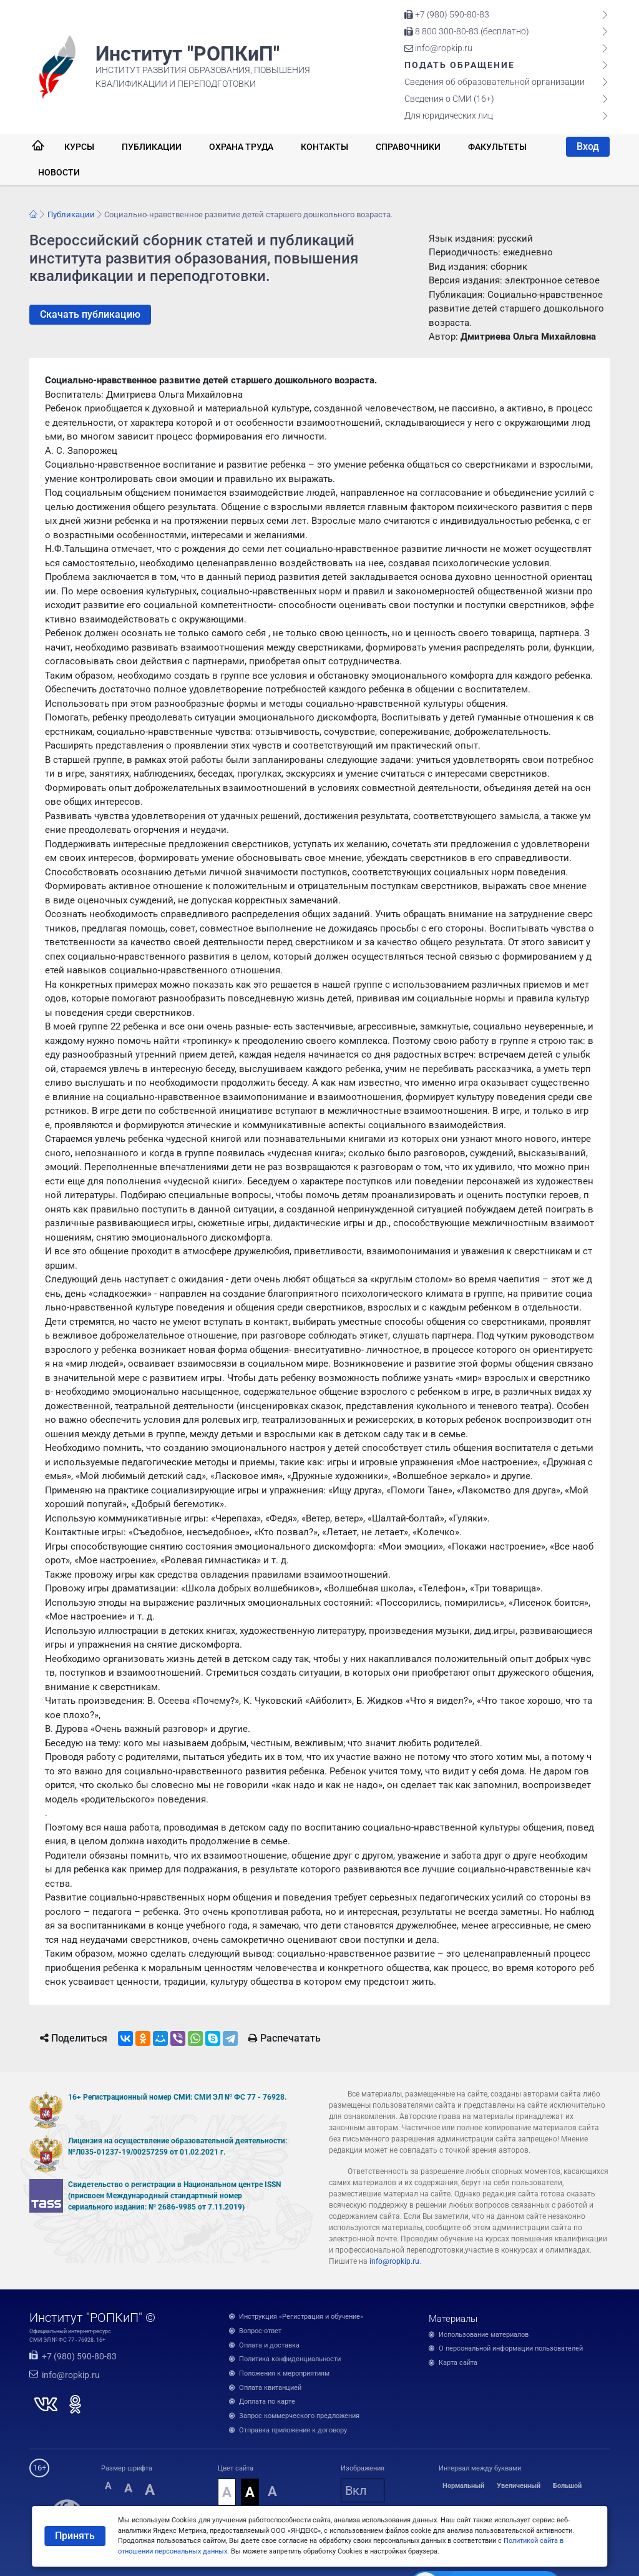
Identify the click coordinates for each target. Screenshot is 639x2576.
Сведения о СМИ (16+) (449, 99)
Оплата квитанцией (270, 2388)
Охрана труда (241, 147)
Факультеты (497, 147)
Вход (588, 146)
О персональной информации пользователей (511, 2348)
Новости (59, 172)
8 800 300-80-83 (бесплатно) (466, 31)
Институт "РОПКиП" (187, 54)
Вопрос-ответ (260, 2331)
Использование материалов (484, 2335)
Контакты (324, 147)
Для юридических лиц (448, 115)
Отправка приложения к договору (293, 2430)
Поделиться (73, 2038)
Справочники (408, 147)
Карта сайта (458, 2363)
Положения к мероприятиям (284, 2373)
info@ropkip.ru (438, 48)
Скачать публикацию (90, 314)
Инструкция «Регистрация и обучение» (301, 2317)
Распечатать (284, 2038)
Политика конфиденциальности (290, 2359)
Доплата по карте (267, 2401)
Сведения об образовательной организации (494, 82)
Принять (75, 2536)
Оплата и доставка (269, 2345)
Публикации (152, 147)
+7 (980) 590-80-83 (446, 14)
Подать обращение (459, 65)
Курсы (79, 147)
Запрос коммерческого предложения (299, 2416)
